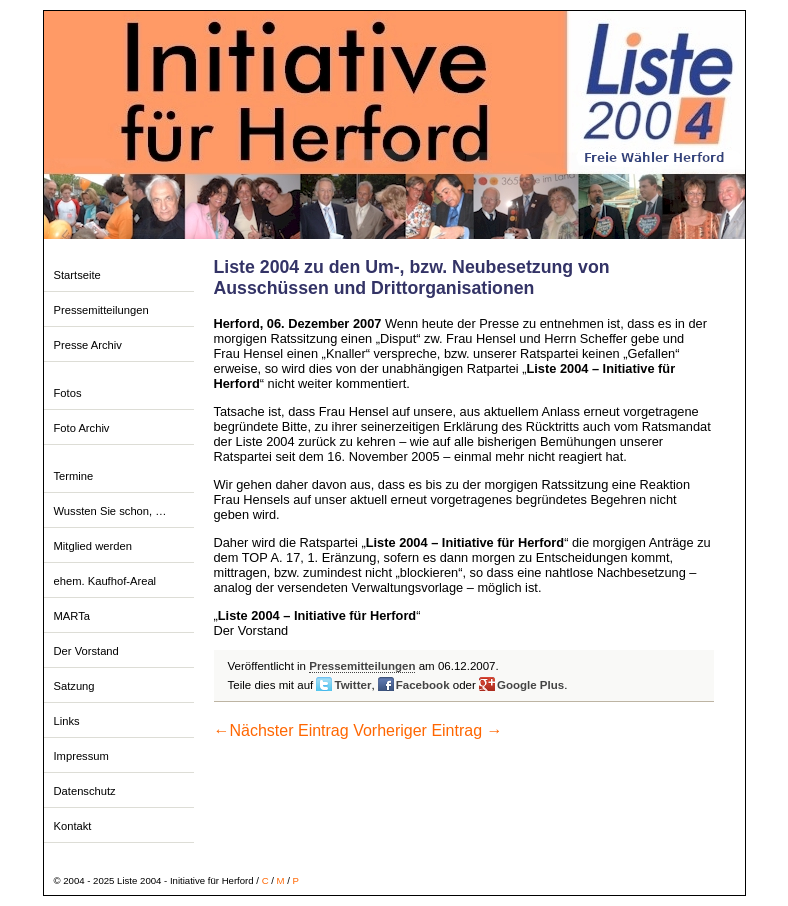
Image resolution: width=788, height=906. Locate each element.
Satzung (74, 686)
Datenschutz (85, 791)
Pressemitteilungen (101, 310)
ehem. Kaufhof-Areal (105, 581)
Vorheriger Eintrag (427, 730)
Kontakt (73, 826)
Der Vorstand (86, 651)
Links (67, 721)
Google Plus (530, 685)
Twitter (352, 685)
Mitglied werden (93, 546)
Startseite (77, 275)
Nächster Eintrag (281, 730)
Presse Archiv (88, 345)
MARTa (72, 616)
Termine (74, 476)
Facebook (423, 685)
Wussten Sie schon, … (110, 511)
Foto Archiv (82, 428)
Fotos (68, 393)
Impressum (81, 756)
